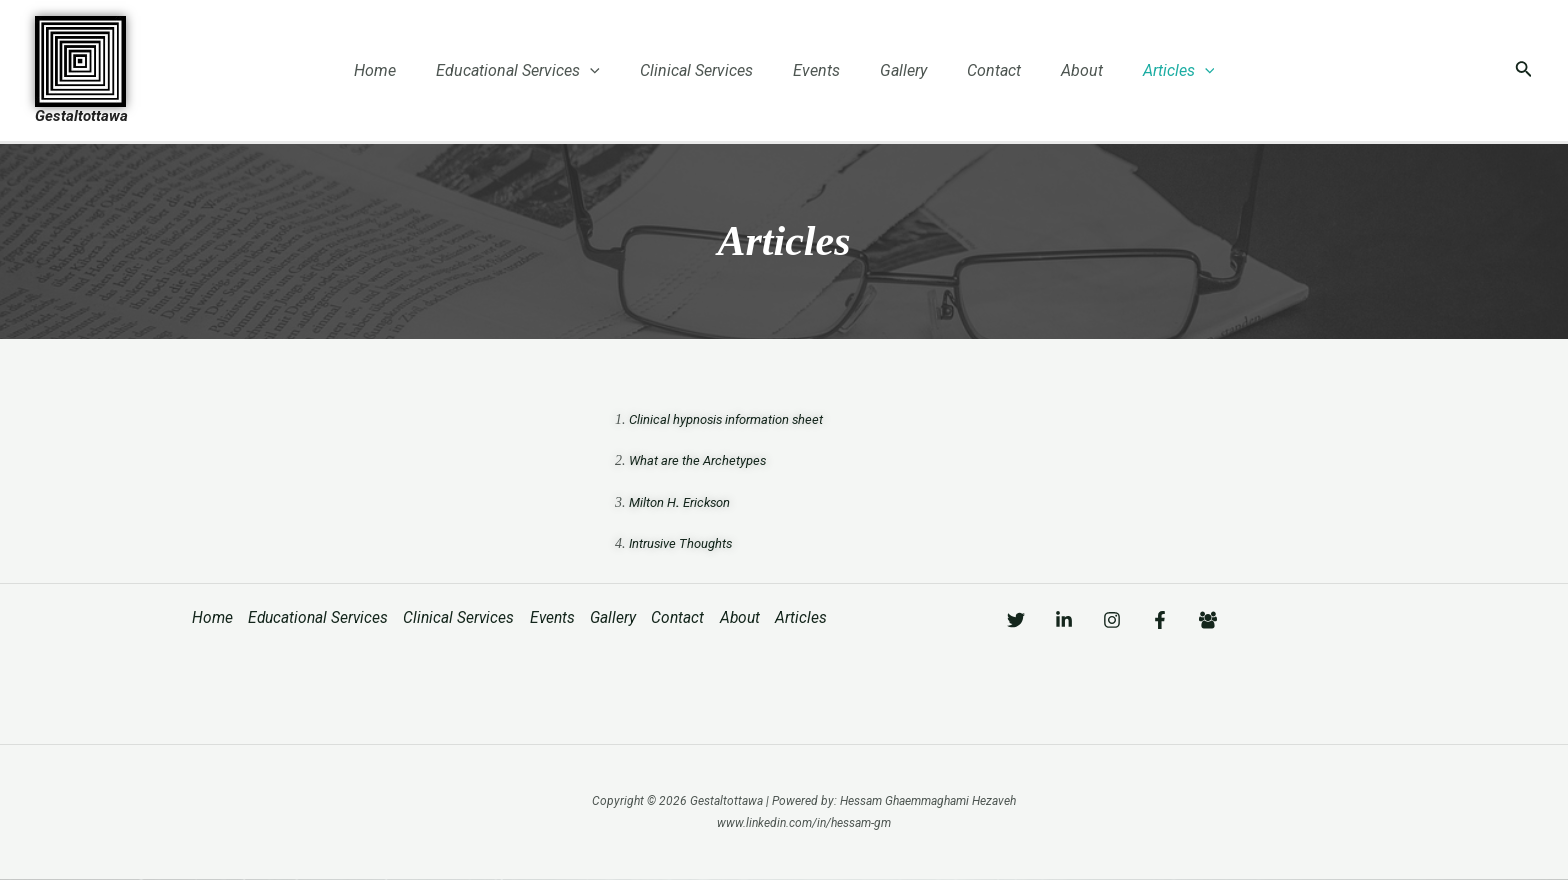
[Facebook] (1220, 620)
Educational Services (538, 71)
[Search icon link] (1524, 70)
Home (403, 70)
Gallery (899, 70)
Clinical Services (708, 70)
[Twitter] (1016, 620)
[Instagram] (1152, 620)
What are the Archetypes (700, 460)
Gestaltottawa (81, 116)
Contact (982, 70)
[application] (610, 71)
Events (820, 70)
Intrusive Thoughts (684, 543)
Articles (1151, 71)
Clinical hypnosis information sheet (733, 418)
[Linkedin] (1084, 620)
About (1062, 70)
